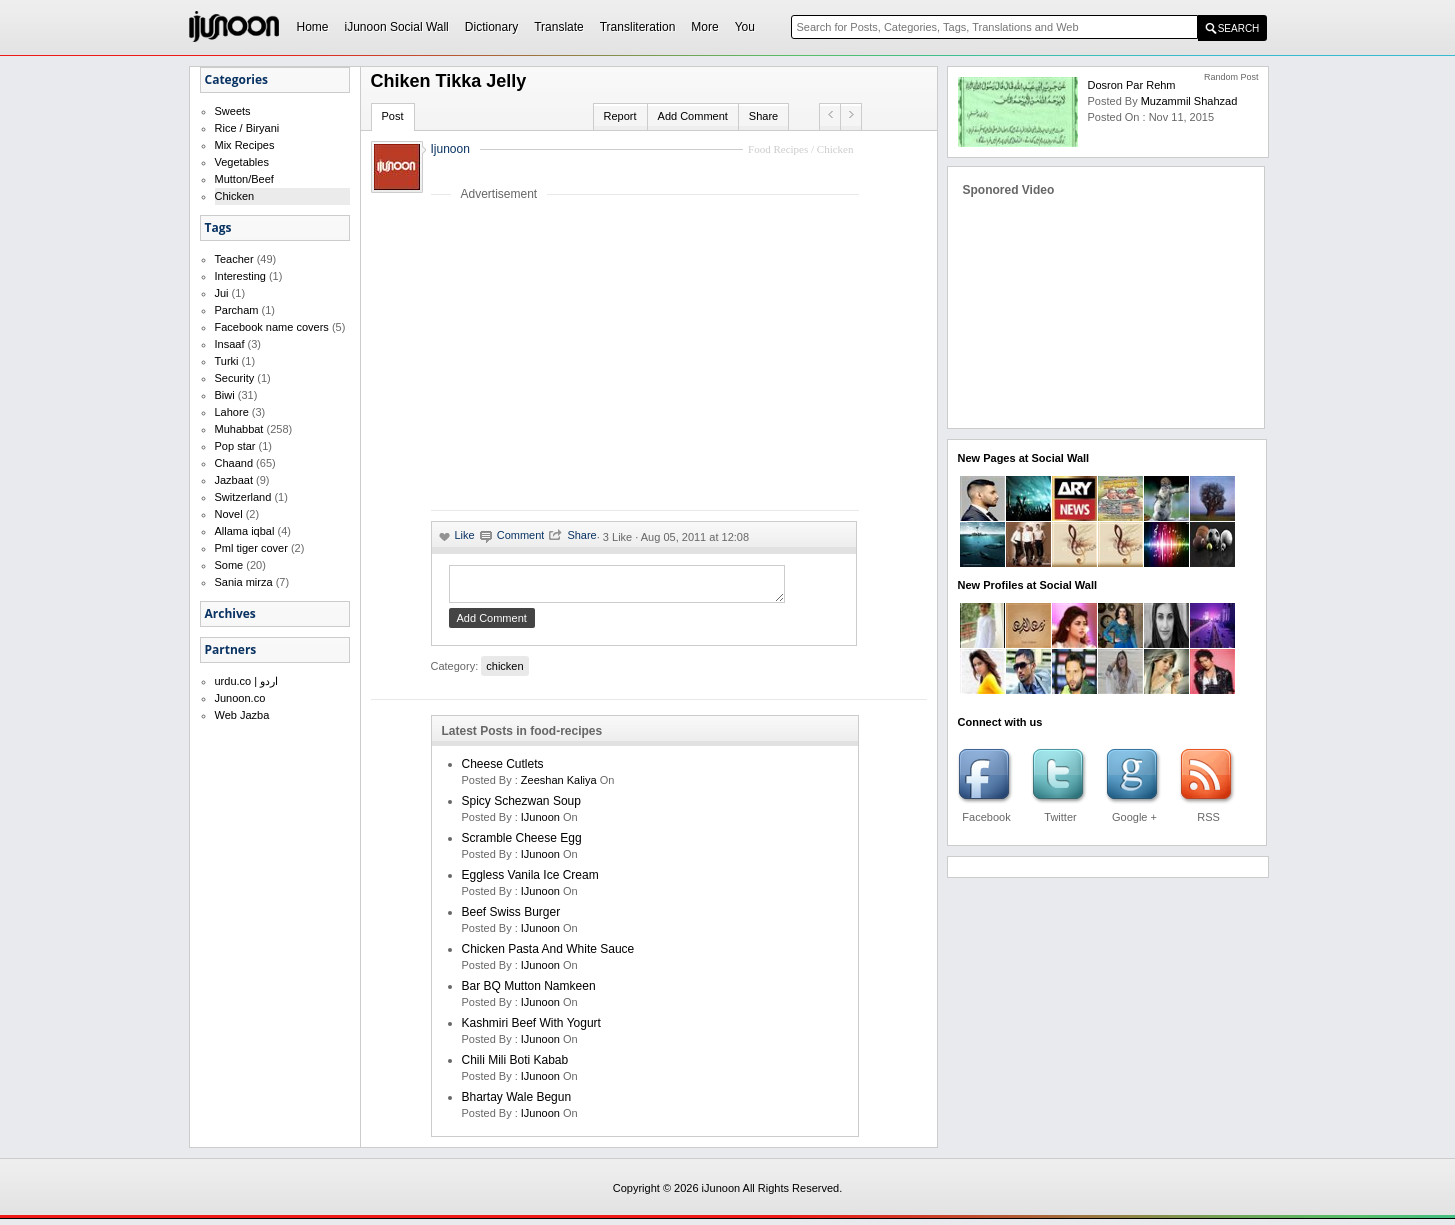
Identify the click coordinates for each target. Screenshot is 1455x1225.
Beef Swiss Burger (511, 918)
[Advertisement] (599, 355)
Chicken (235, 196)
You (745, 27)
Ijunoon (450, 149)
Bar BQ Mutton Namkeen (529, 992)
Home (313, 27)
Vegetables (242, 162)
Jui (222, 293)
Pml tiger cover (251, 548)
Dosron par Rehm (1132, 85)
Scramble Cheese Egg (522, 844)
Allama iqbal (245, 531)
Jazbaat (234, 480)
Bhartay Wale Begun (517, 1103)
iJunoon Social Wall (397, 27)
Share (763, 116)
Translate (559, 27)
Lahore (232, 412)
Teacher (234, 259)
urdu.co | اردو (247, 681)
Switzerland (243, 497)
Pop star (235, 446)
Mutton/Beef (244, 179)
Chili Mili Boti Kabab (515, 1066)
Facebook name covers (272, 327)
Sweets (233, 111)
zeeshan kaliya (559, 786)
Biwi (225, 395)
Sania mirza (244, 582)
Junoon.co (240, 698)
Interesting (240, 276)
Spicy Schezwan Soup (521, 807)
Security (235, 378)
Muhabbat (239, 429)
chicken (504, 672)
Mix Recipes (245, 145)
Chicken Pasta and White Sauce (548, 955)
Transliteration (638, 27)
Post (393, 116)
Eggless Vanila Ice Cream (530, 881)
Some (229, 565)
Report (620, 116)
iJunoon (542, 823)
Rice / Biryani (247, 128)
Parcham (237, 310)
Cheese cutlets (503, 770)
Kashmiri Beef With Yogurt (531, 1029)
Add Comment (693, 116)
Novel (229, 514)
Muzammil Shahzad (1189, 101)
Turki (227, 361)
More (704, 27)
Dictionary (491, 27)
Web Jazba (242, 715)
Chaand (234, 463)
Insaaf (230, 344)
